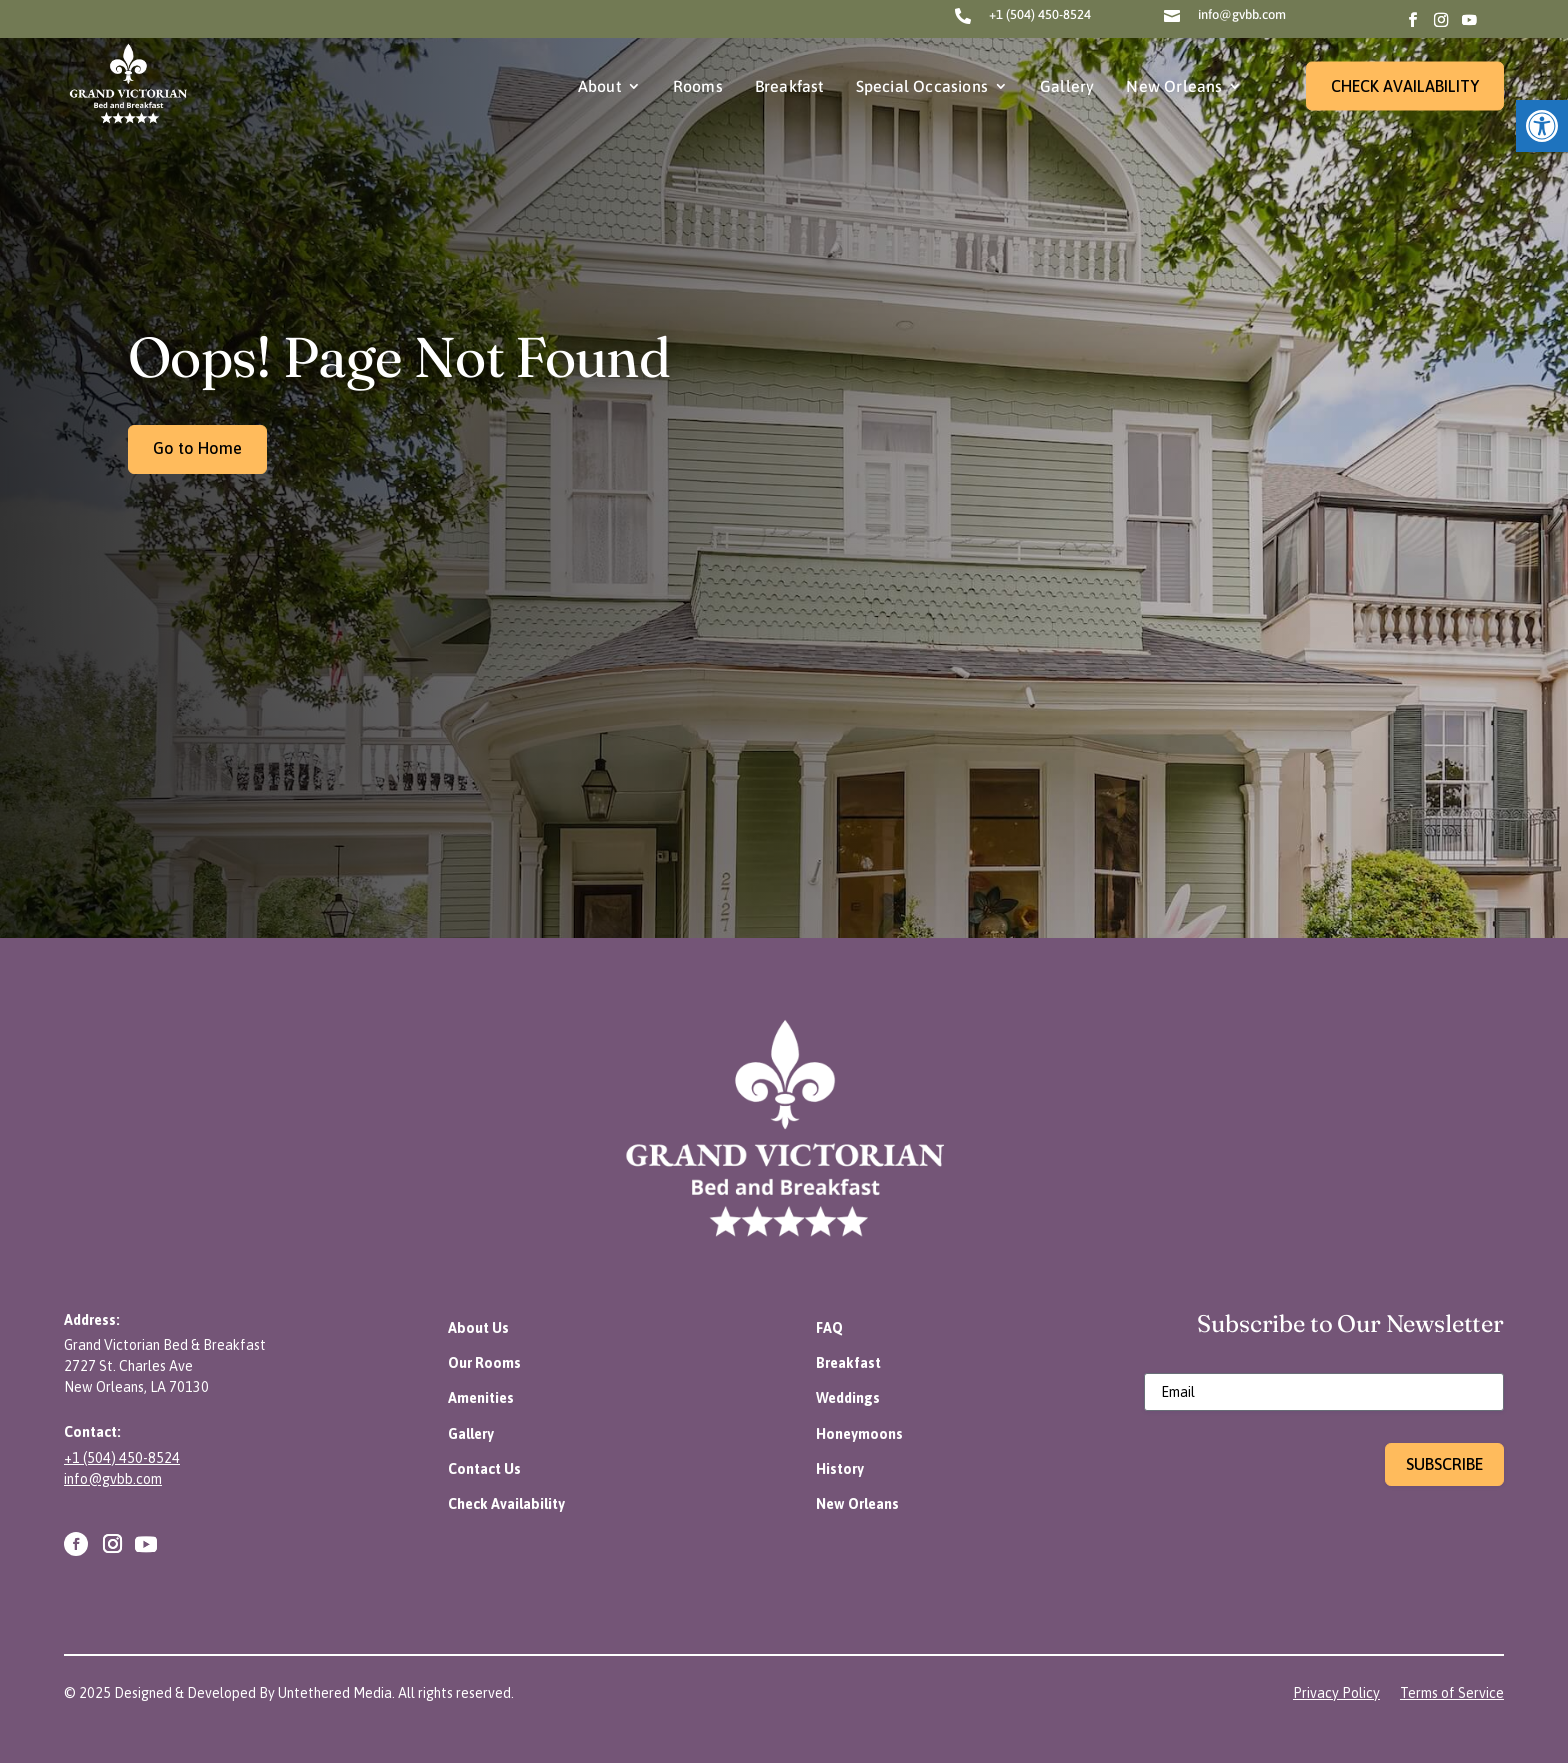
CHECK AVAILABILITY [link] (1405, 86)
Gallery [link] (1067, 86)
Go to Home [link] (197, 448)
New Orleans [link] (1174, 86)
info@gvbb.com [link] (1242, 14)
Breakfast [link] (789, 86)
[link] (1542, 126)
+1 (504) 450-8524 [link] (1040, 14)
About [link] (599, 86)
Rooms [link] (698, 86)
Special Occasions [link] (922, 86)
